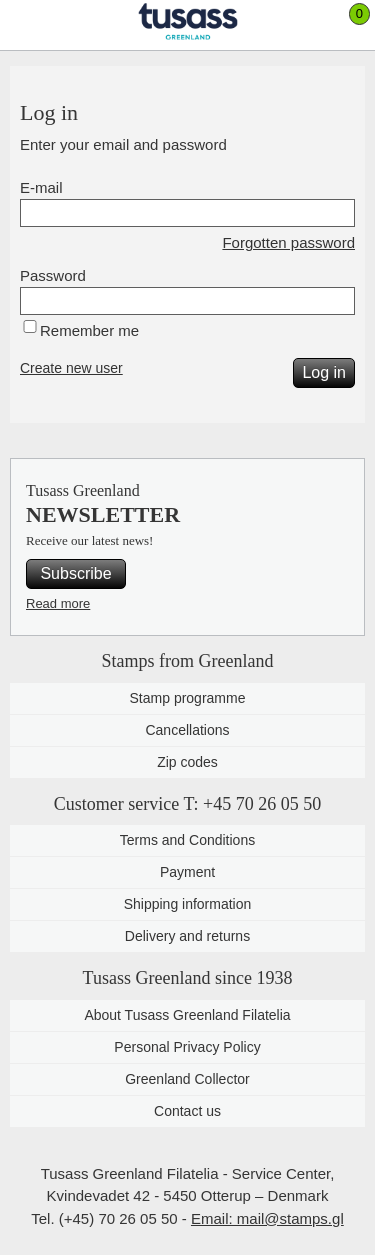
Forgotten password (288, 242)
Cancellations (187, 730)
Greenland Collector (187, 1079)
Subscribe (75, 573)
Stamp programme (188, 698)
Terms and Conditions (187, 840)
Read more (58, 603)
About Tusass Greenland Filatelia (187, 1015)
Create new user (71, 368)
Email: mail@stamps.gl (267, 1218)
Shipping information (188, 904)
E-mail (41, 187)
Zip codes (187, 762)
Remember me (89, 330)
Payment (187, 872)
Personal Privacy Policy (187, 1047)
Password (53, 275)
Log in (324, 372)
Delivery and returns (187, 936)
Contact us (187, 1111)
